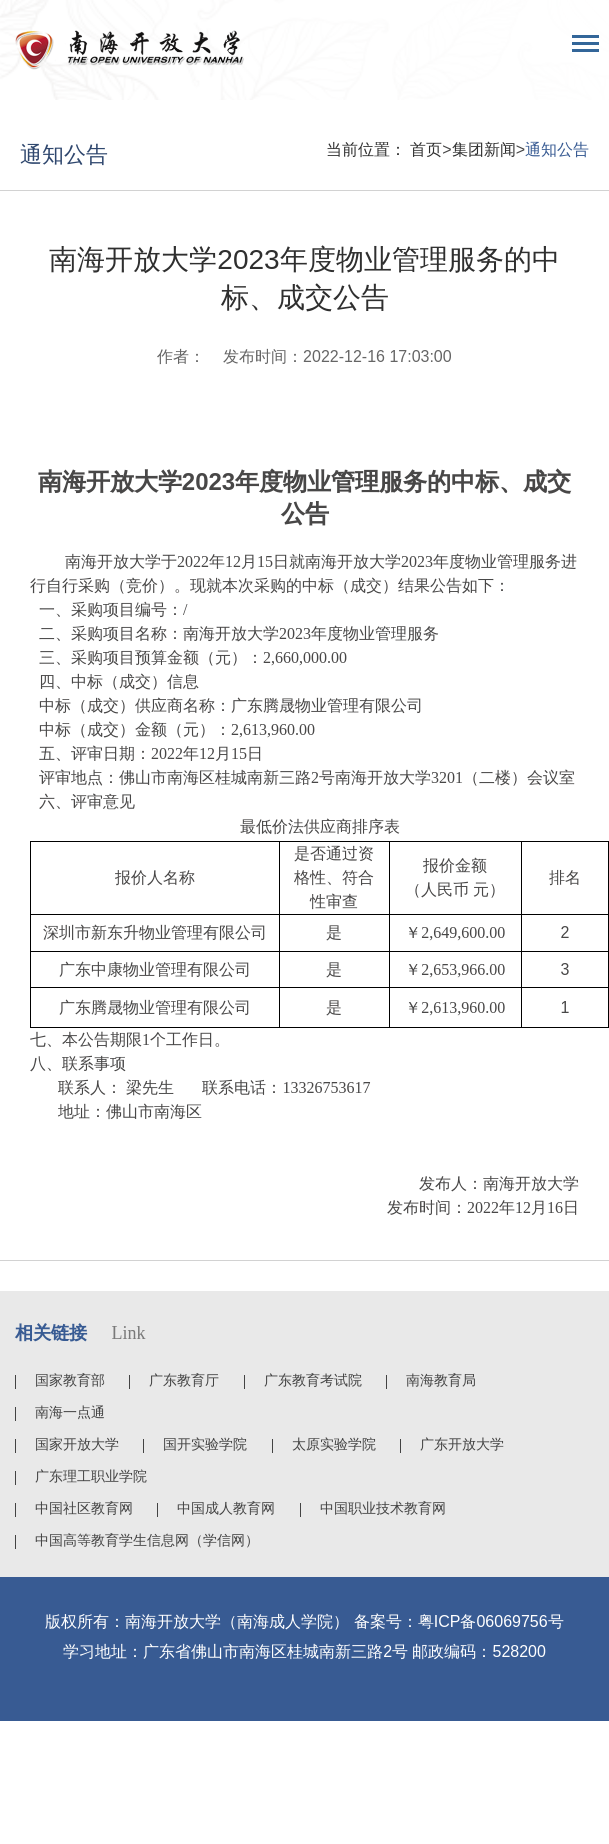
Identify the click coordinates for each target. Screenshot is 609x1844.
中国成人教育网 (226, 1508)
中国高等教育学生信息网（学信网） (147, 1540)
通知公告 (557, 149)
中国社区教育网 (84, 1508)
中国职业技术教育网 (383, 1508)
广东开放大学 (462, 1444)
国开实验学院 (205, 1444)
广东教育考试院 (313, 1380)
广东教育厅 (184, 1380)
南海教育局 (441, 1380)
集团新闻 (484, 149)
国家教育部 (70, 1380)
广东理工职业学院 (91, 1476)
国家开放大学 (77, 1444)
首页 (426, 149)
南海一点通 (70, 1412)
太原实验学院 (334, 1444)
